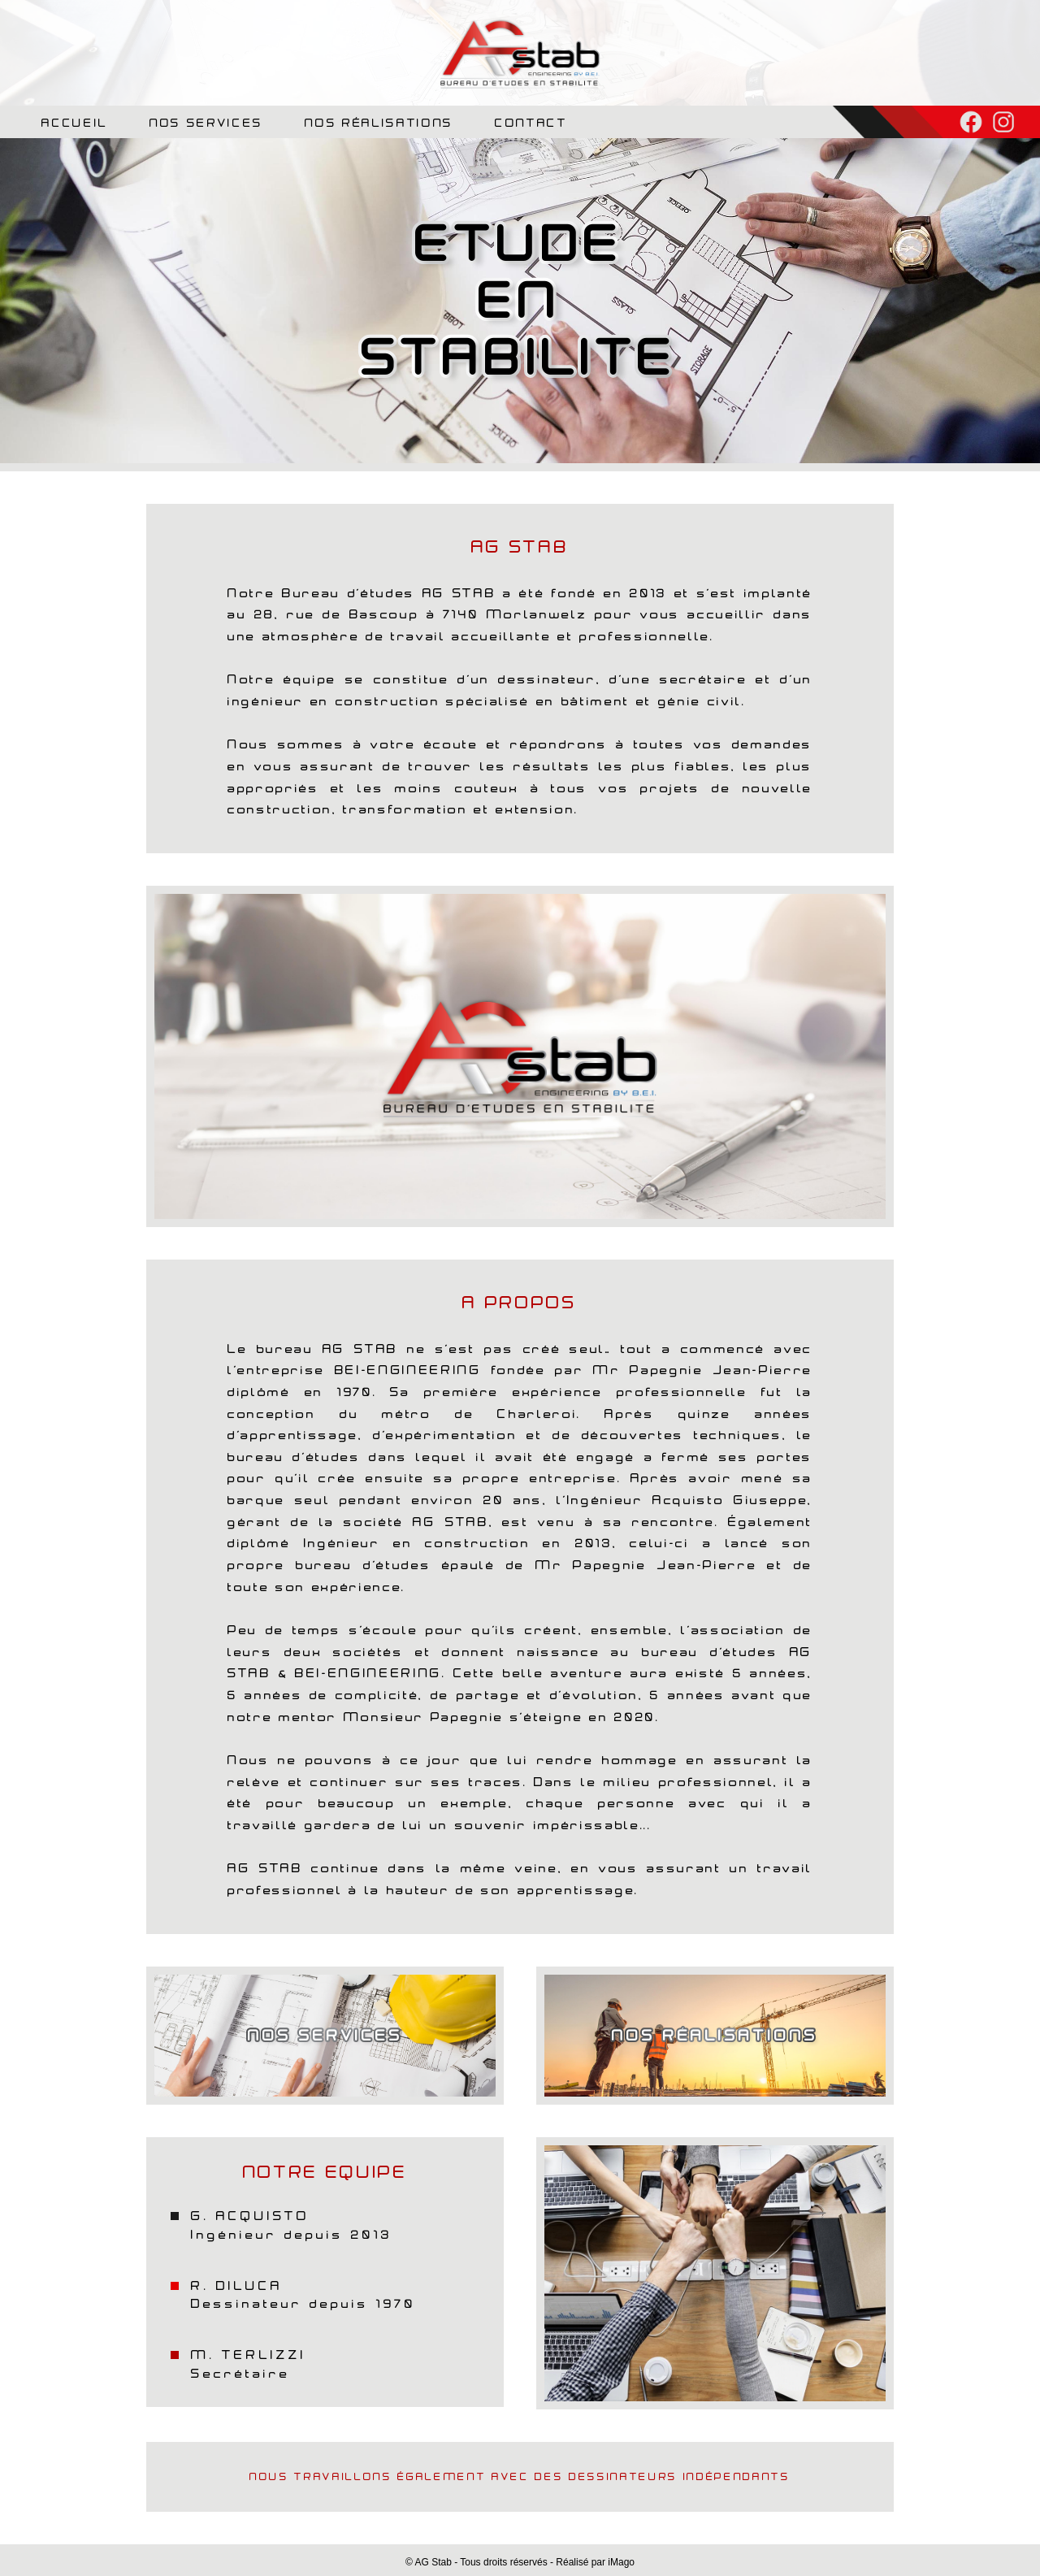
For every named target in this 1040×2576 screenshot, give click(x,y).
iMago (621, 2562)
